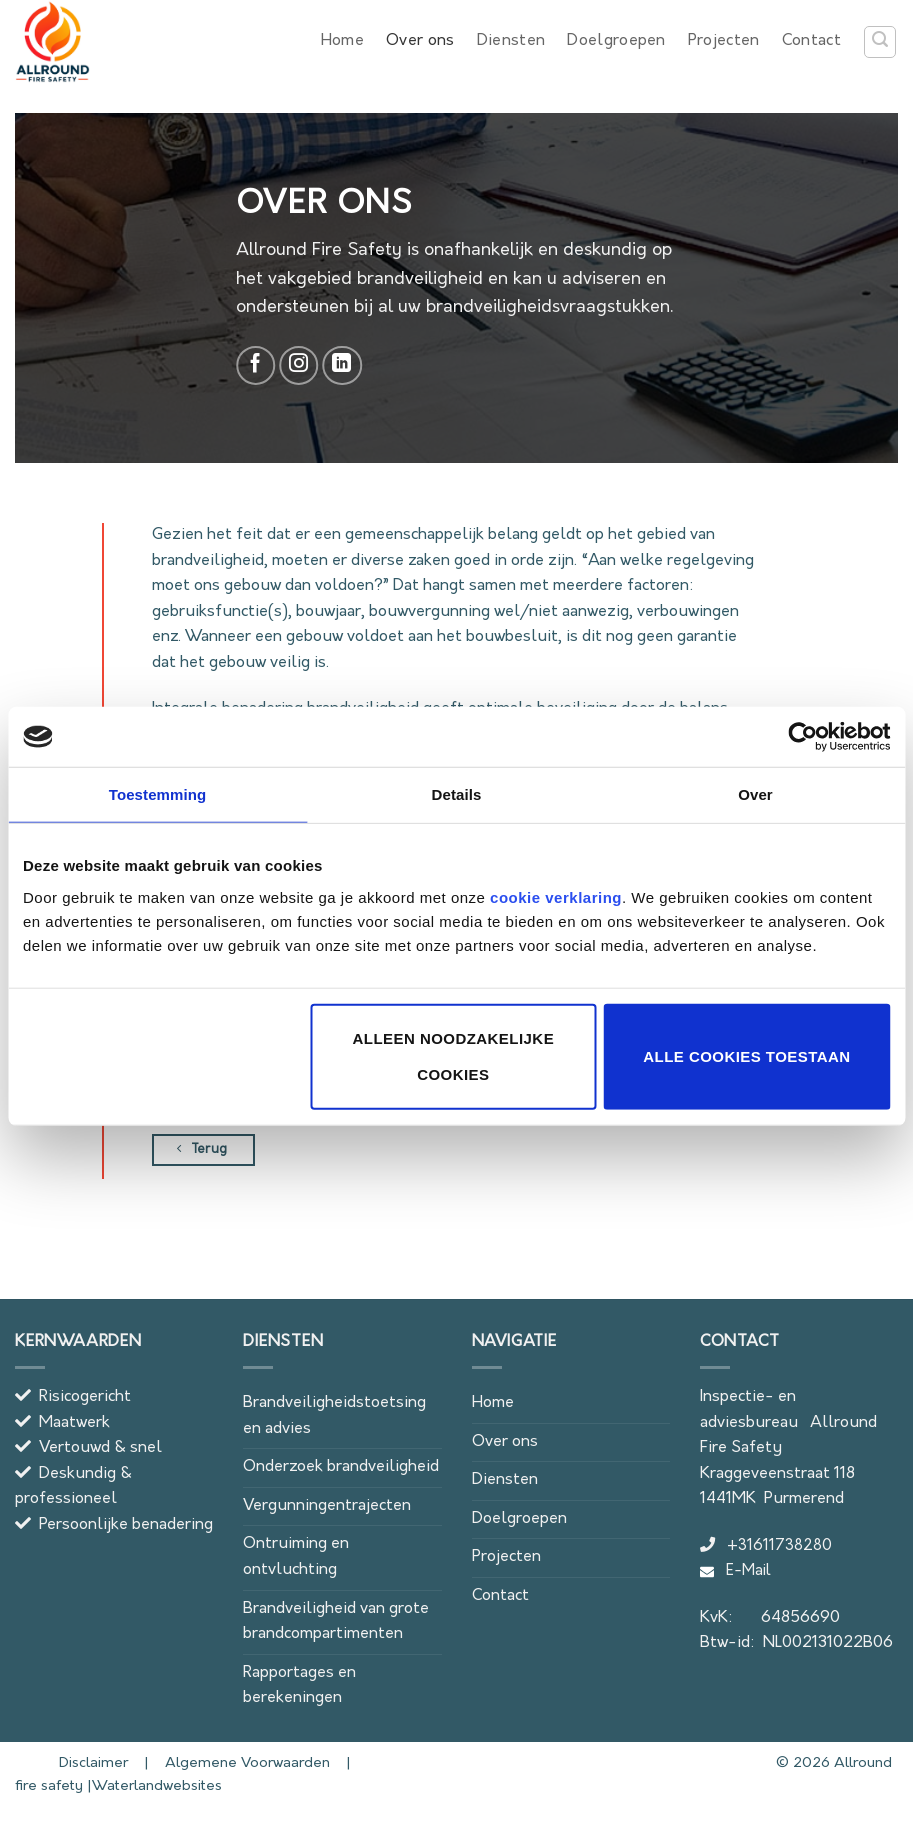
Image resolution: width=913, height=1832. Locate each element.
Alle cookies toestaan (746, 1055)
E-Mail (735, 1571)
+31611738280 (766, 1546)
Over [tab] (755, 794)
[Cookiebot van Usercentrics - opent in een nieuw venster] (802, 737)
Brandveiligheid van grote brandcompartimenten (336, 1622)
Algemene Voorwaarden (245, 1763)
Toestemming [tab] (158, 794)
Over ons (420, 41)
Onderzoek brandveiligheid (341, 1467)
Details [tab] (457, 794)
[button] (880, 42)
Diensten (511, 41)
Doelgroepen (616, 41)
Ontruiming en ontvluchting (296, 1557)
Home (342, 41)
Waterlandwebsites (157, 1786)
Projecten (724, 41)
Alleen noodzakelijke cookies (454, 1055)
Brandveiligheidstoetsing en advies (334, 1416)
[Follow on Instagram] (299, 366)
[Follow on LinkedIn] (342, 366)
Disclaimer (73, 1763)
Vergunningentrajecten (327, 1506)
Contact (811, 41)
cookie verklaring (556, 896)
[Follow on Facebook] (256, 366)
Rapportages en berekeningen (299, 1686)
